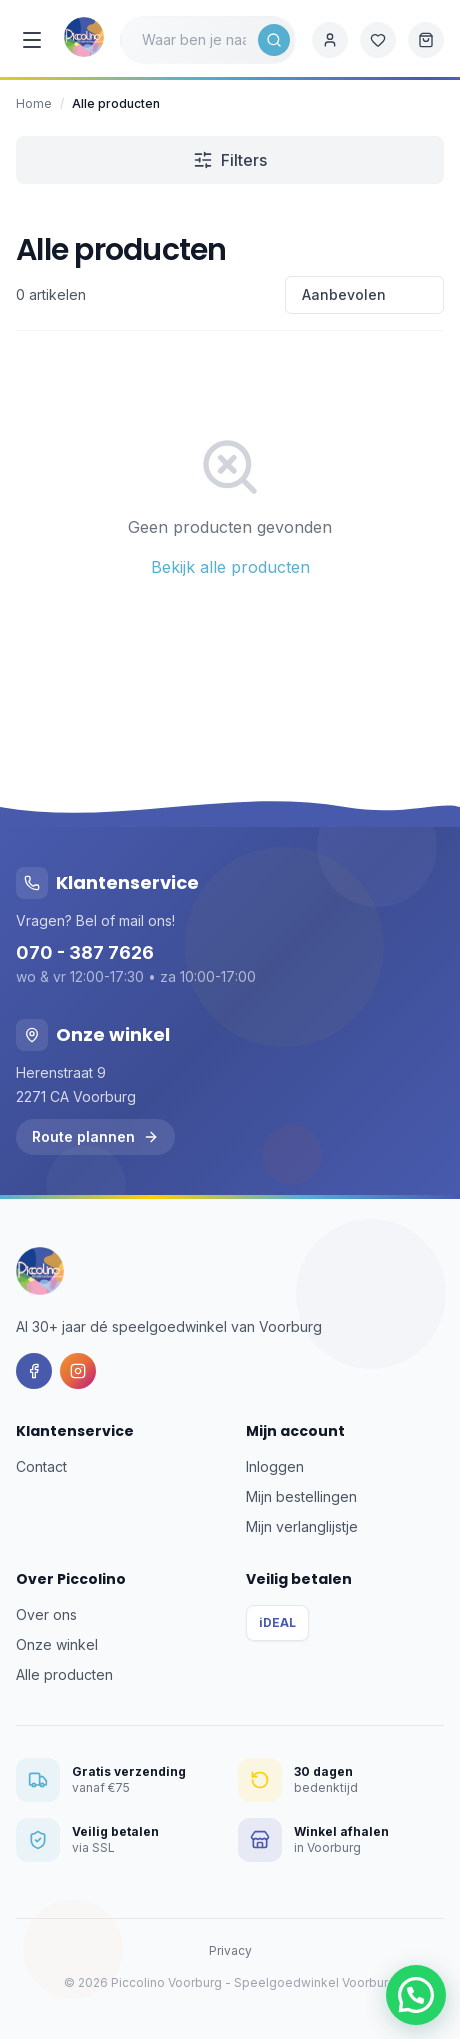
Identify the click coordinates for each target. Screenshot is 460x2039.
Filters (230, 160)
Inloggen (275, 1466)
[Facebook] (34, 1371)
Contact (41, 1466)
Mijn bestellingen (301, 1496)
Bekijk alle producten (230, 567)
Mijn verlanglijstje (302, 1526)
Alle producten (64, 1674)
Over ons (46, 1614)
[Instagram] (78, 1371)
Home (34, 103)
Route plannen (95, 1136)
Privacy (230, 1950)
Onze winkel (57, 1644)
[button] (416, 1995)
